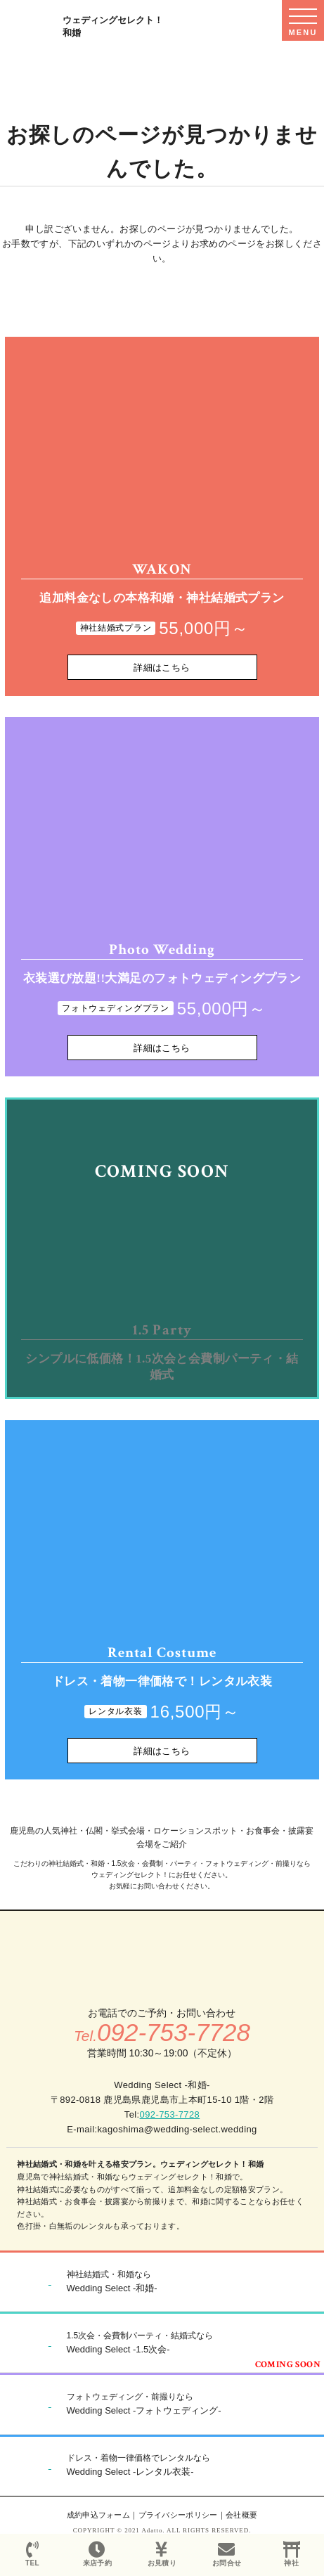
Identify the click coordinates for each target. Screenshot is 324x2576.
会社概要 (241, 2515)
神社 (291, 2554)
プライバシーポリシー (178, 2515)
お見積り (161, 2554)
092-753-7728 (170, 2114)
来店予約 (97, 2554)
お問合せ (227, 2554)
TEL (32, 2554)
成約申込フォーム (99, 2515)
